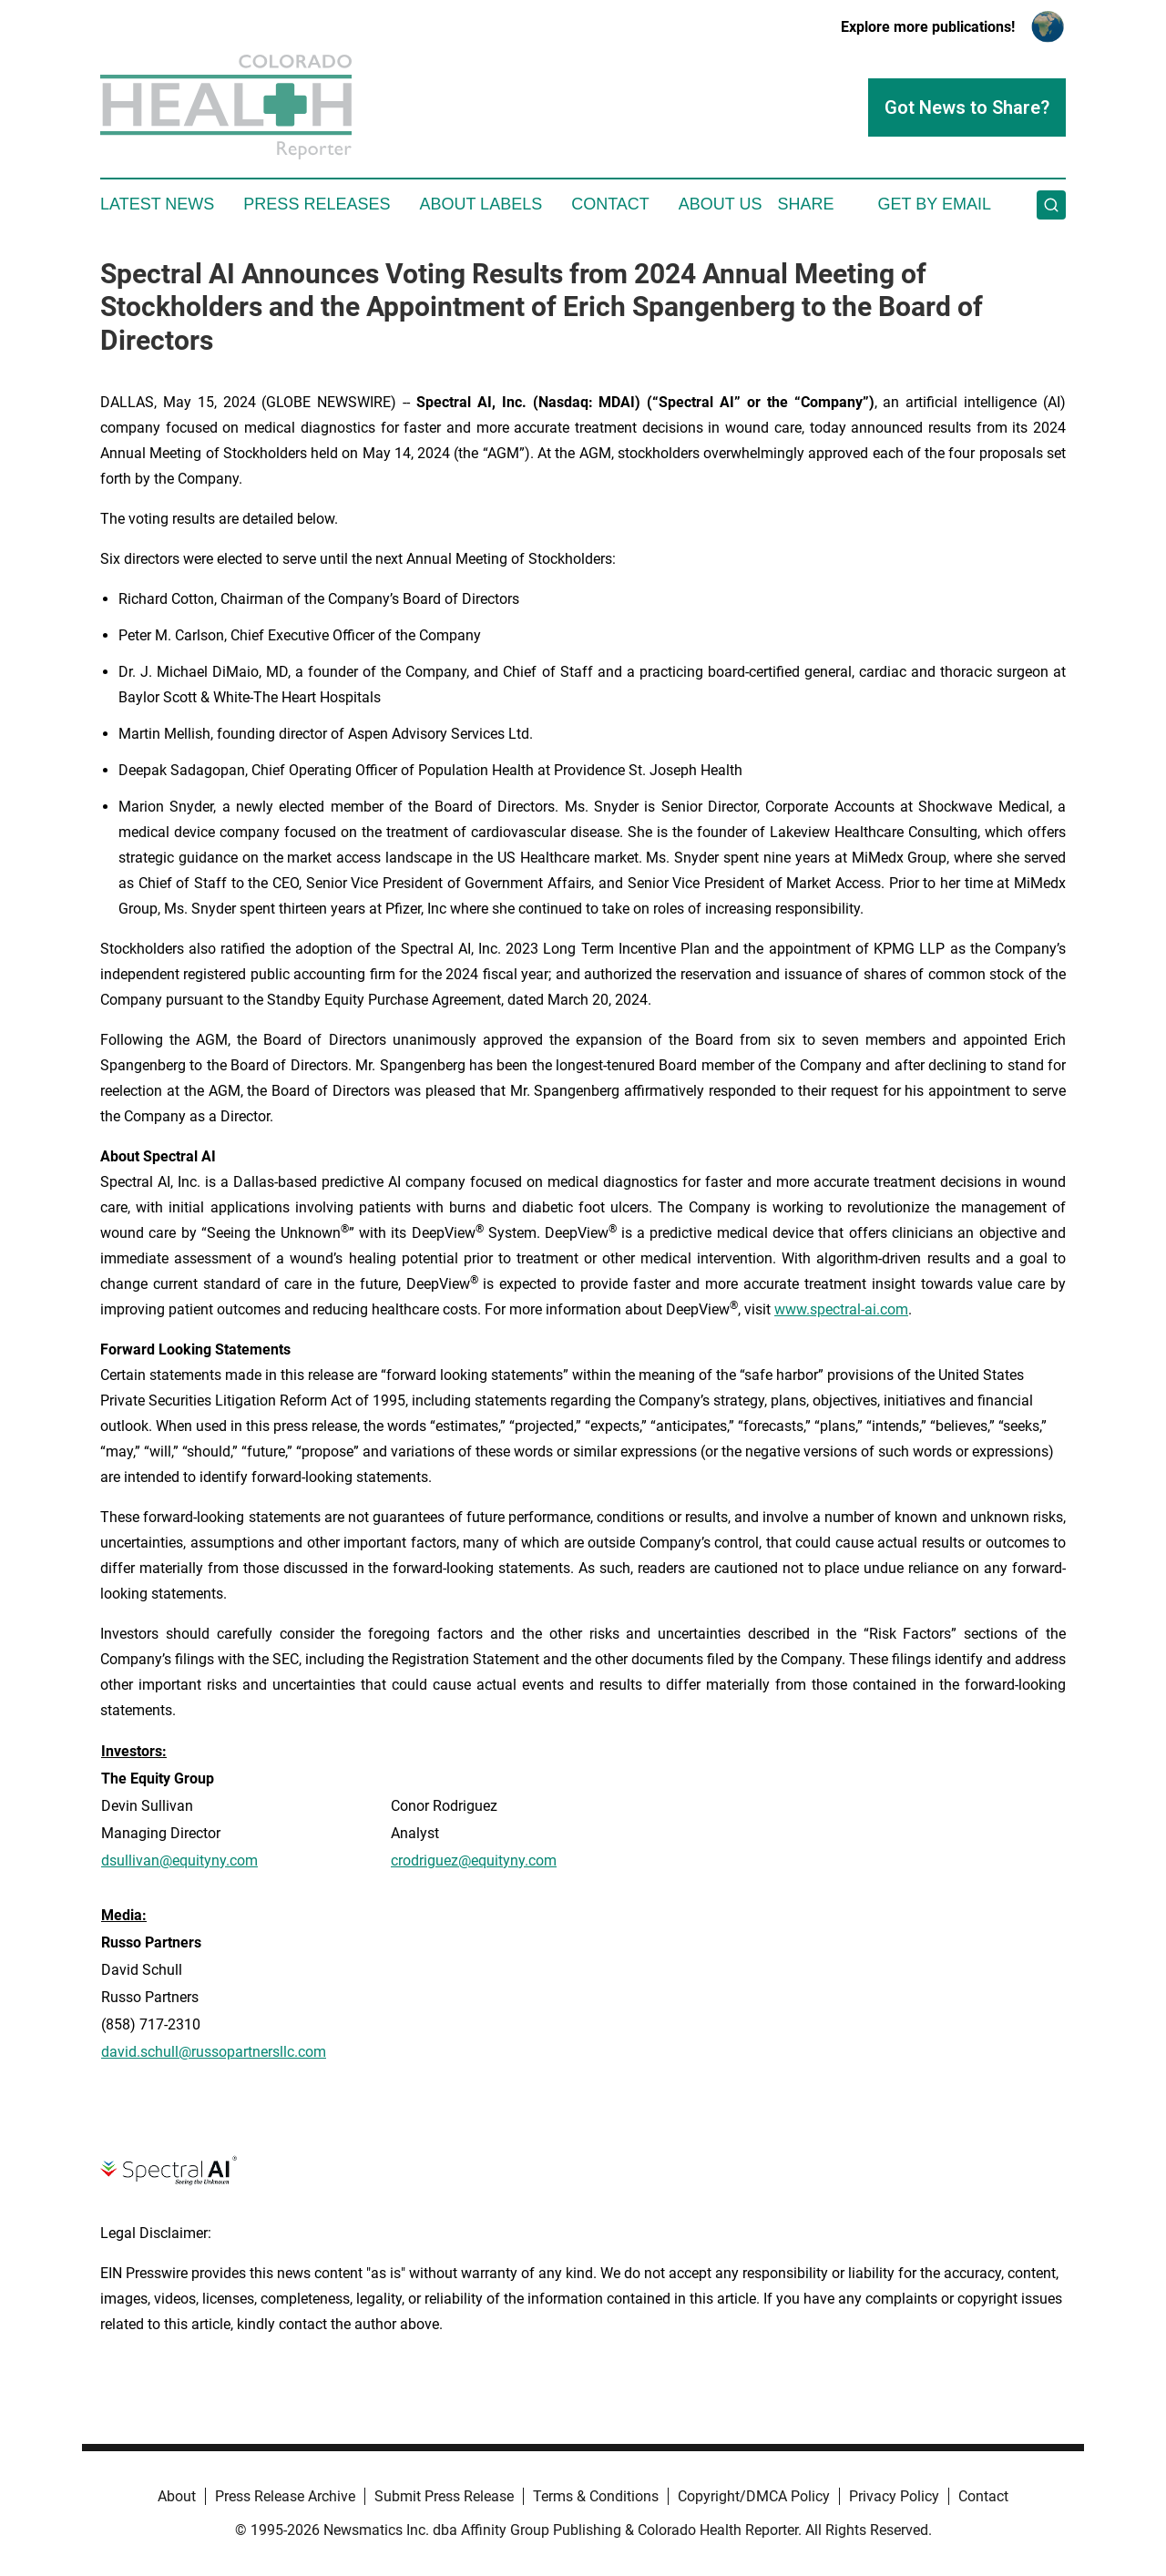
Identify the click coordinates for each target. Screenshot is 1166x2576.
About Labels (480, 204)
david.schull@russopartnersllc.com (213, 2051)
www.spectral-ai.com (841, 1309)
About (177, 2496)
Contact (610, 204)
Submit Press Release (444, 2496)
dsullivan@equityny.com (179, 1860)
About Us (720, 204)
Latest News (157, 204)
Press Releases (316, 204)
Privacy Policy (894, 2496)
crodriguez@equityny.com (474, 1860)
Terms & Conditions (596, 2496)
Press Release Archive (285, 2496)
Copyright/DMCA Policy (754, 2496)
